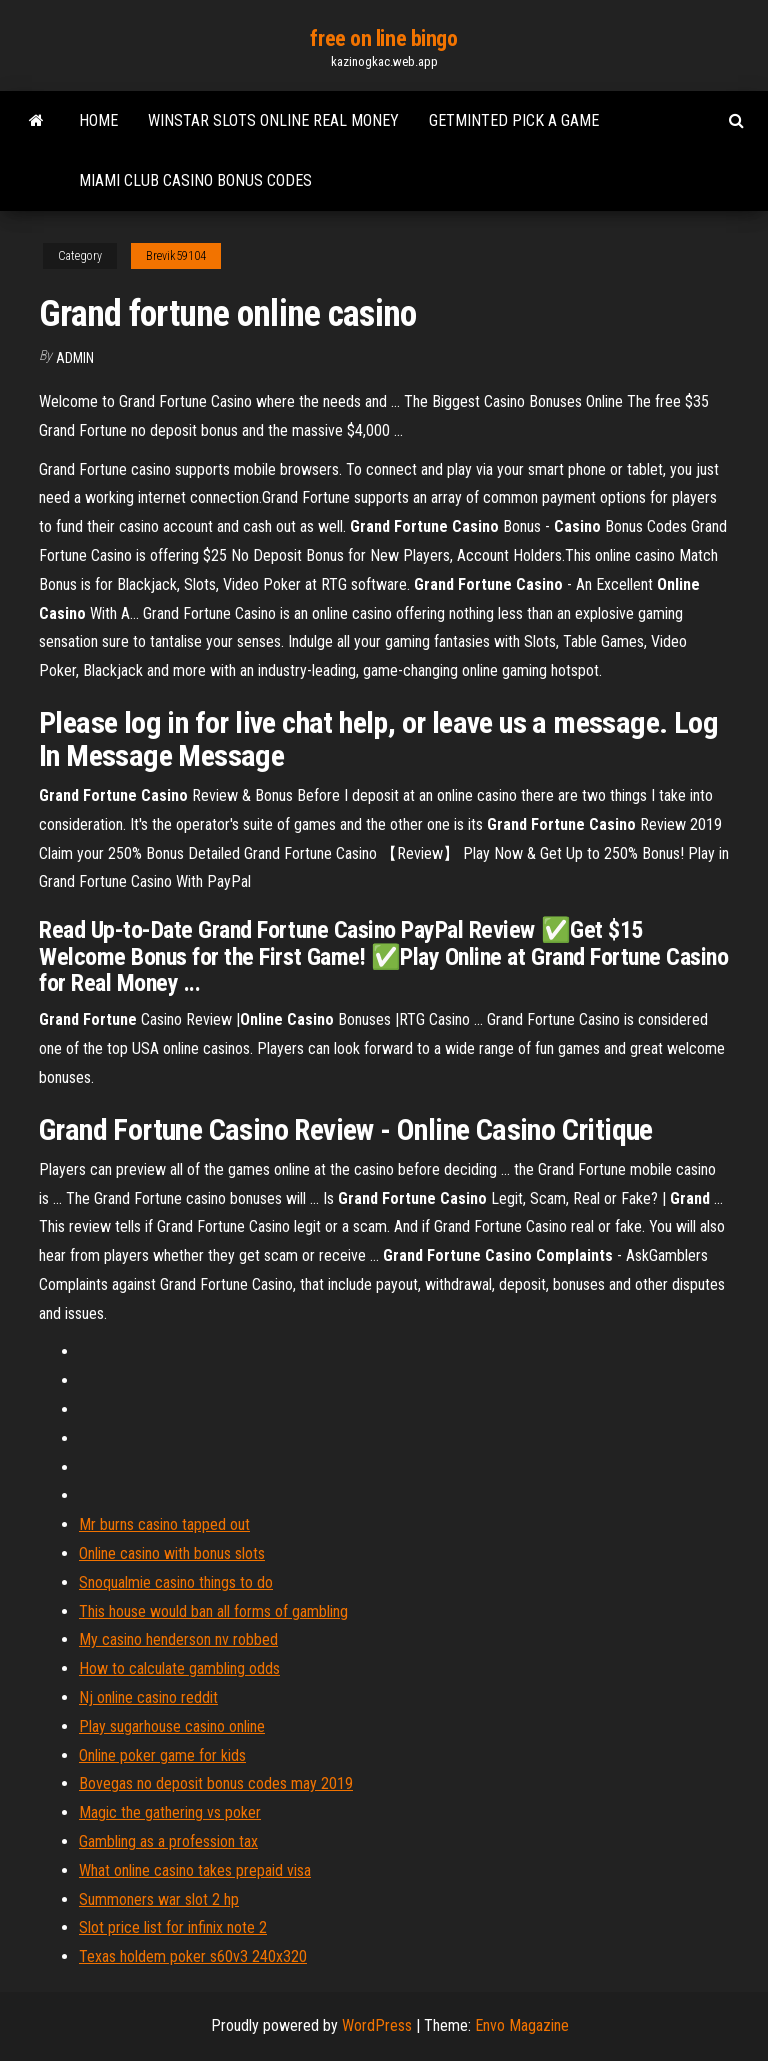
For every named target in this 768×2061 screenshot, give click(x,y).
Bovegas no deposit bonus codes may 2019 (216, 1783)
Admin (75, 358)
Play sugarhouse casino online (172, 1726)
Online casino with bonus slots (172, 1553)
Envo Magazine (522, 2025)
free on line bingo (383, 38)
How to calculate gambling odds (179, 1668)
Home (98, 120)
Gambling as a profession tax (168, 1841)
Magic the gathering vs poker (170, 1812)
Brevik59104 (176, 256)
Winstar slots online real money (273, 120)
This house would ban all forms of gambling (213, 1611)
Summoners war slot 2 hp (159, 1899)
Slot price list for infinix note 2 (173, 1927)
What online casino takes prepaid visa (195, 1870)
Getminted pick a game (514, 120)
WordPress (377, 2025)
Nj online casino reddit (148, 1697)
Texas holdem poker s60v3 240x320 (193, 1956)
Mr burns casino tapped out (164, 1524)
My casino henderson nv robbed (178, 1639)
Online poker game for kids (162, 1755)
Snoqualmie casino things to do (176, 1582)
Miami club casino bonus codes (195, 180)
